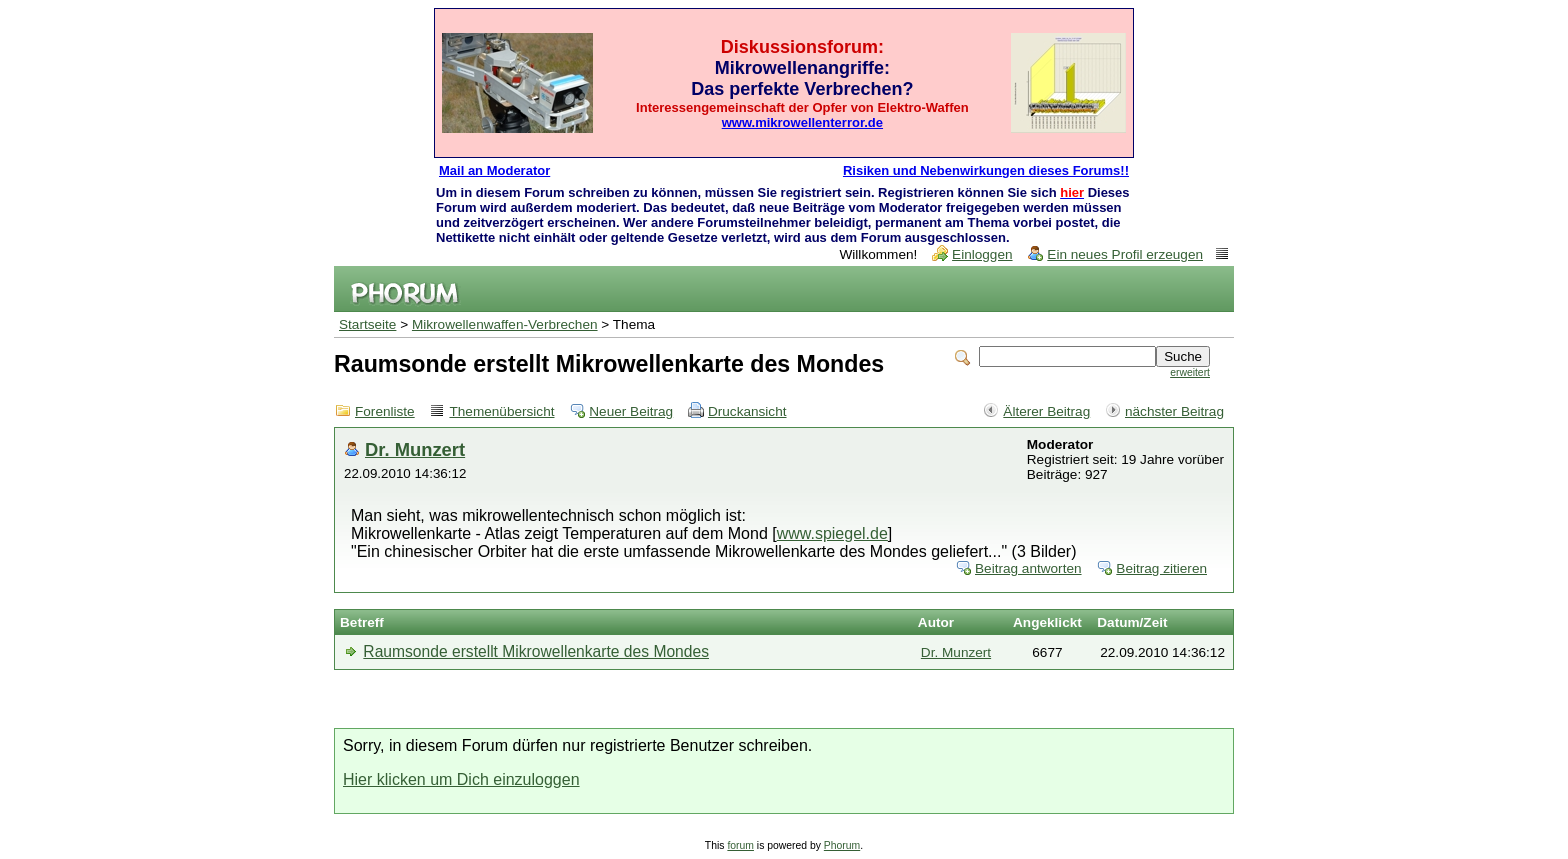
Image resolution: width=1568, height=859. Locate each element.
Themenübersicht (501, 411)
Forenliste (385, 411)
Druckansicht (747, 411)
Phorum (842, 845)
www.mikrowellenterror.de (802, 122)
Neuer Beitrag (631, 411)
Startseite (367, 324)
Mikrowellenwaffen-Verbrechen (505, 324)
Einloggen (982, 254)
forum (740, 845)
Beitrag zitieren (1161, 568)
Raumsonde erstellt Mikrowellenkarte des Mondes (536, 651)
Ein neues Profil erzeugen (1125, 254)
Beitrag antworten (1028, 568)
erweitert (1190, 372)
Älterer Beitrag (1046, 411)
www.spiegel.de (832, 533)
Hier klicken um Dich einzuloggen (461, 779)
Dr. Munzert (415, 449)
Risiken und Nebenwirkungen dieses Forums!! (986, 170)
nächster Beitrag (1174, 411)
